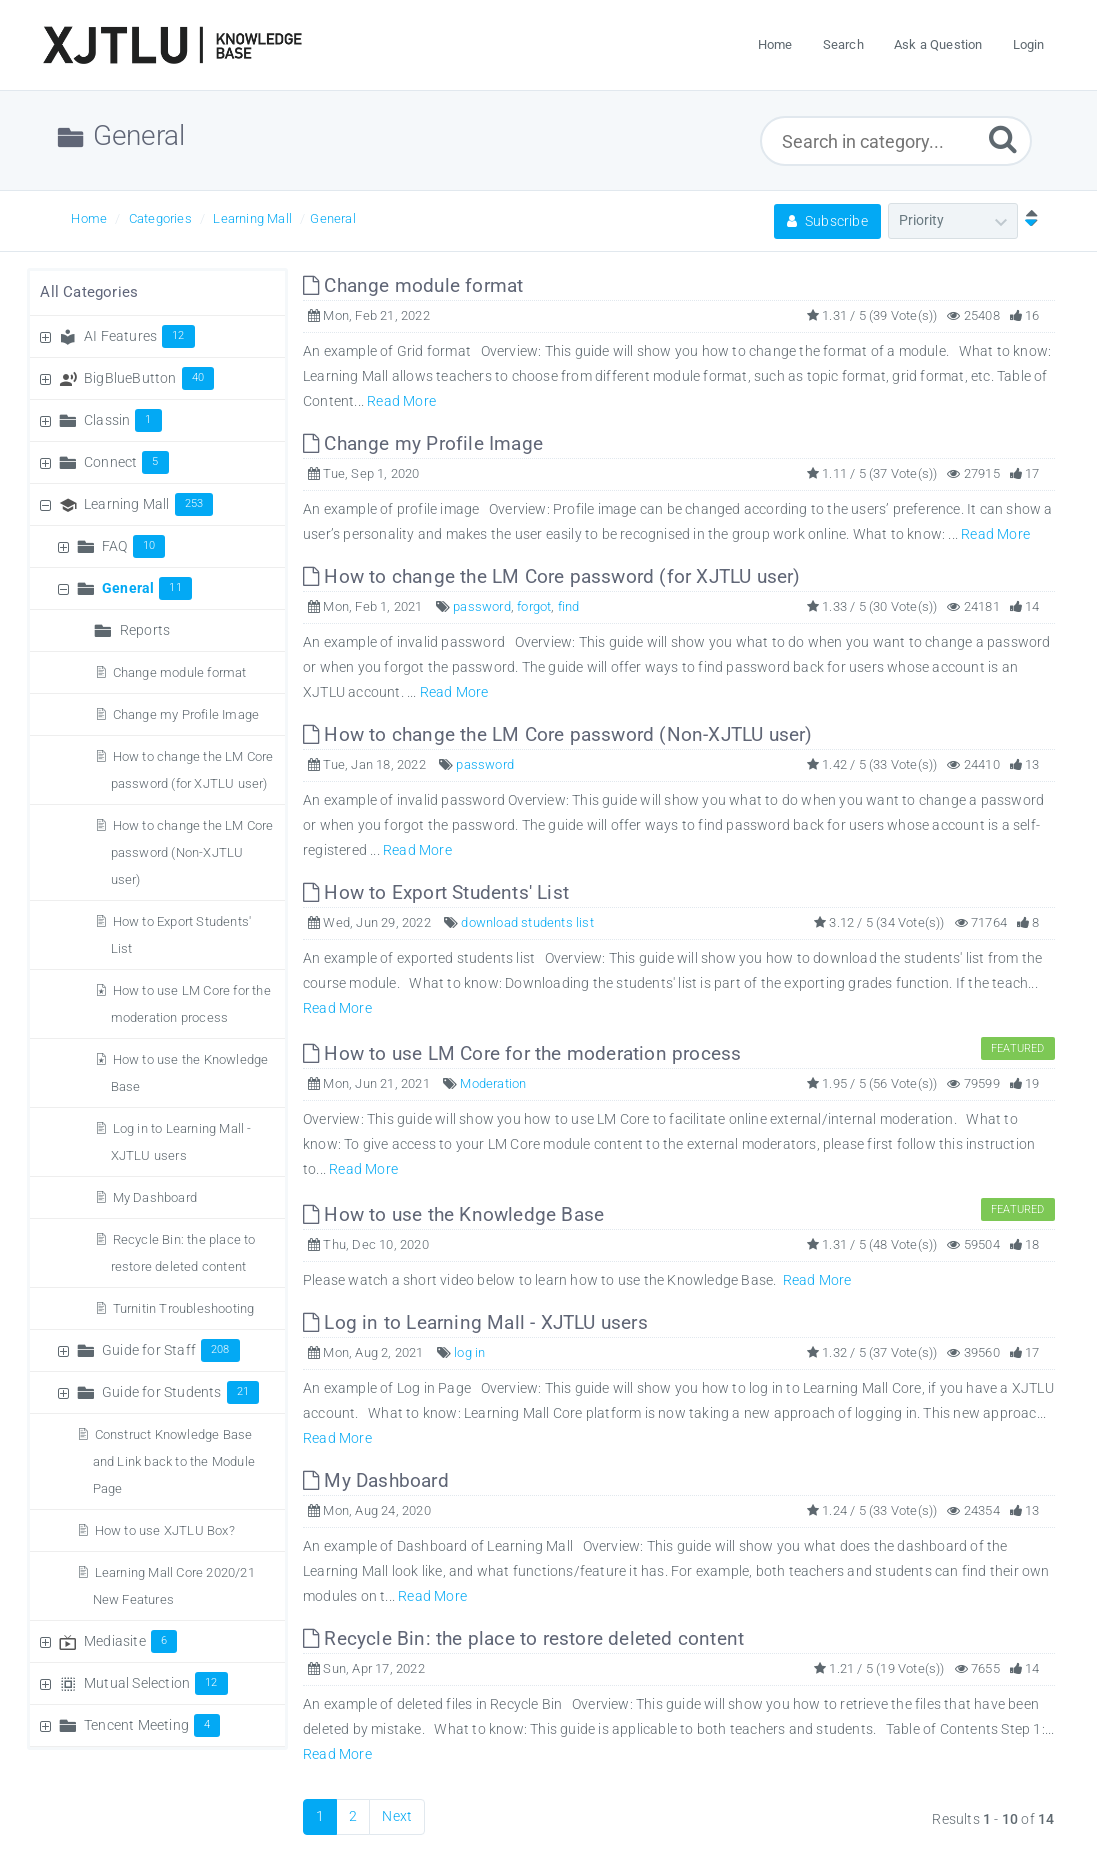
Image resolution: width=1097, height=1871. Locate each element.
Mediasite (130, 1641)
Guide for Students (180, 1392)
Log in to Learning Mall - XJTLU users (475, 1322)
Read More (401, 401)
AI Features (139, 336)
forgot (534, 606)
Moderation (493, 1083)
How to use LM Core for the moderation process (522, 1053)
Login (1029, 44)
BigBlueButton (149, 378)
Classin (123, 420)
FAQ (133, 546)
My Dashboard (155, 1197)
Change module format (180, 672)
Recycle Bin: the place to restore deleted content (523, 1638)
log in (469, 1352)
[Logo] (172, 45)
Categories (160, 218)
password (482, 606)
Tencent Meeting (152, 1725)
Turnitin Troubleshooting (184, 1308)
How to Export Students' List (436, 892)
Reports (145, 630)
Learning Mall (252, 218)
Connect (126, 462)
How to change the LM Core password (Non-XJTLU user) (192, 852)
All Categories (89, 292)
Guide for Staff (171, 1350)
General (332, 218)
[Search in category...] (896, 141)
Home (89, 218)
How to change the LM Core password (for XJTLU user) (552, 576)
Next (397, 1816)
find (569, 606)
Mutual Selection (156, 1683)
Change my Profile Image (186, 714)
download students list (527, 922)
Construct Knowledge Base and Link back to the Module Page (174, 1461)
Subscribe (827, 221)
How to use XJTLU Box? (165, 1530)
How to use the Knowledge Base (453, 1214)
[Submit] (1003, 138)
